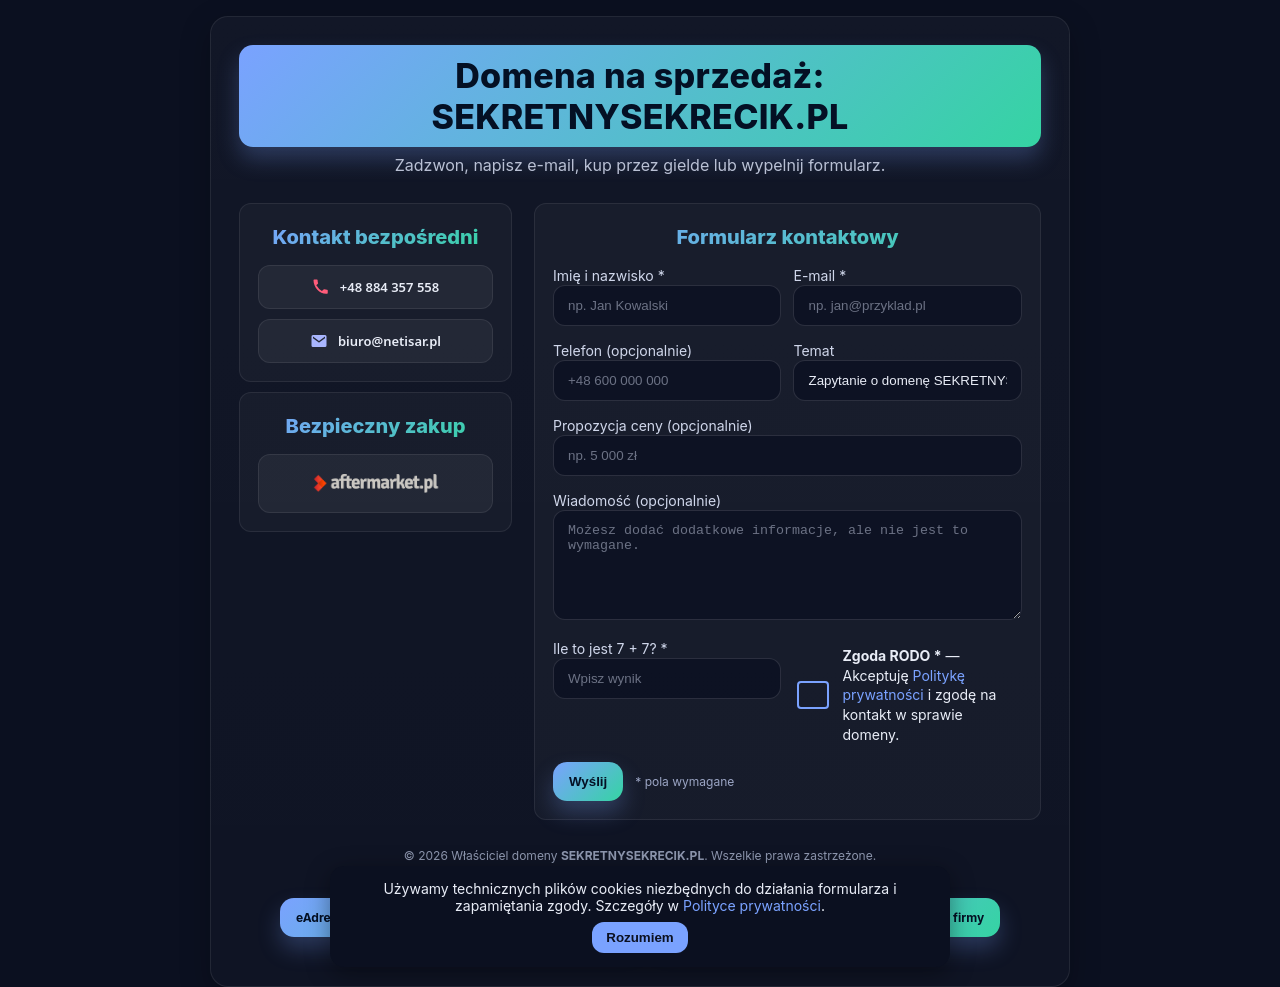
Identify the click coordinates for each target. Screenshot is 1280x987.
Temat (813, 350)
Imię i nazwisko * (609, 275)
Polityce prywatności (752, 905)
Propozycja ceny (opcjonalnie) (653, 425)
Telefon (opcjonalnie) (622, 350)
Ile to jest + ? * (610, 648)
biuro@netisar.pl (389, 341)
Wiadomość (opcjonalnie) (637, 500)
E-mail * (819, 275)
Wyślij (588, 781)
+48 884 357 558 (389, 287)
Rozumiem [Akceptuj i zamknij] (639, 937)
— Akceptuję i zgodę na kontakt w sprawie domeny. (919, 694)
